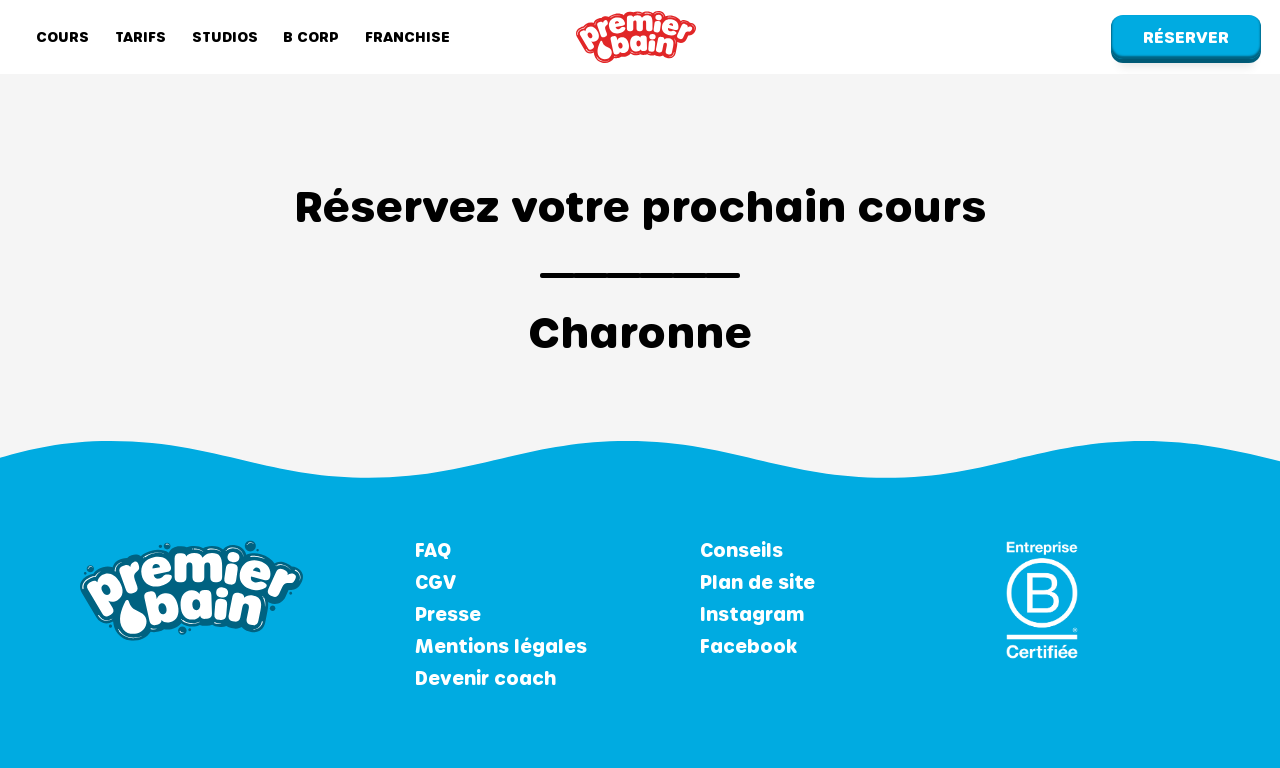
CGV (435, 582)
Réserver (1186, 36)
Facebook (748, 646)
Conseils (741, 550)
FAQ (433, 550)
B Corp (311, 36)
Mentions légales (501, 646)
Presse (448, 614)
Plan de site (757, 582)
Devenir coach (485, 678)
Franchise (407, 36)
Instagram (752, 614)
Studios (225, 36)
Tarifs (140, 36)
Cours (62, 36)
